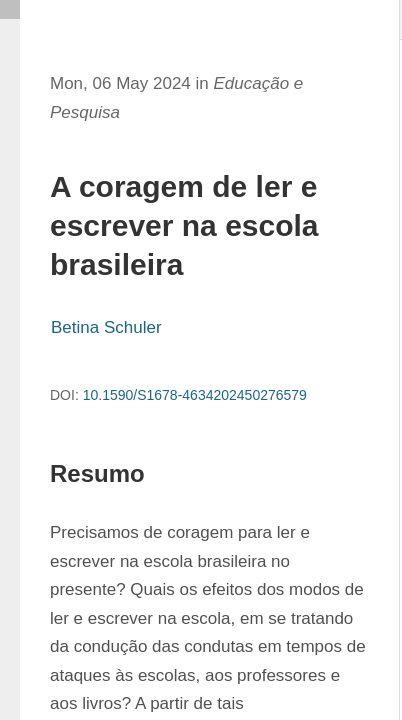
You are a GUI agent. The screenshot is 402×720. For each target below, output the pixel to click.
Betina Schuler (106, 327)
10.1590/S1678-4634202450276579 (195, 395)
